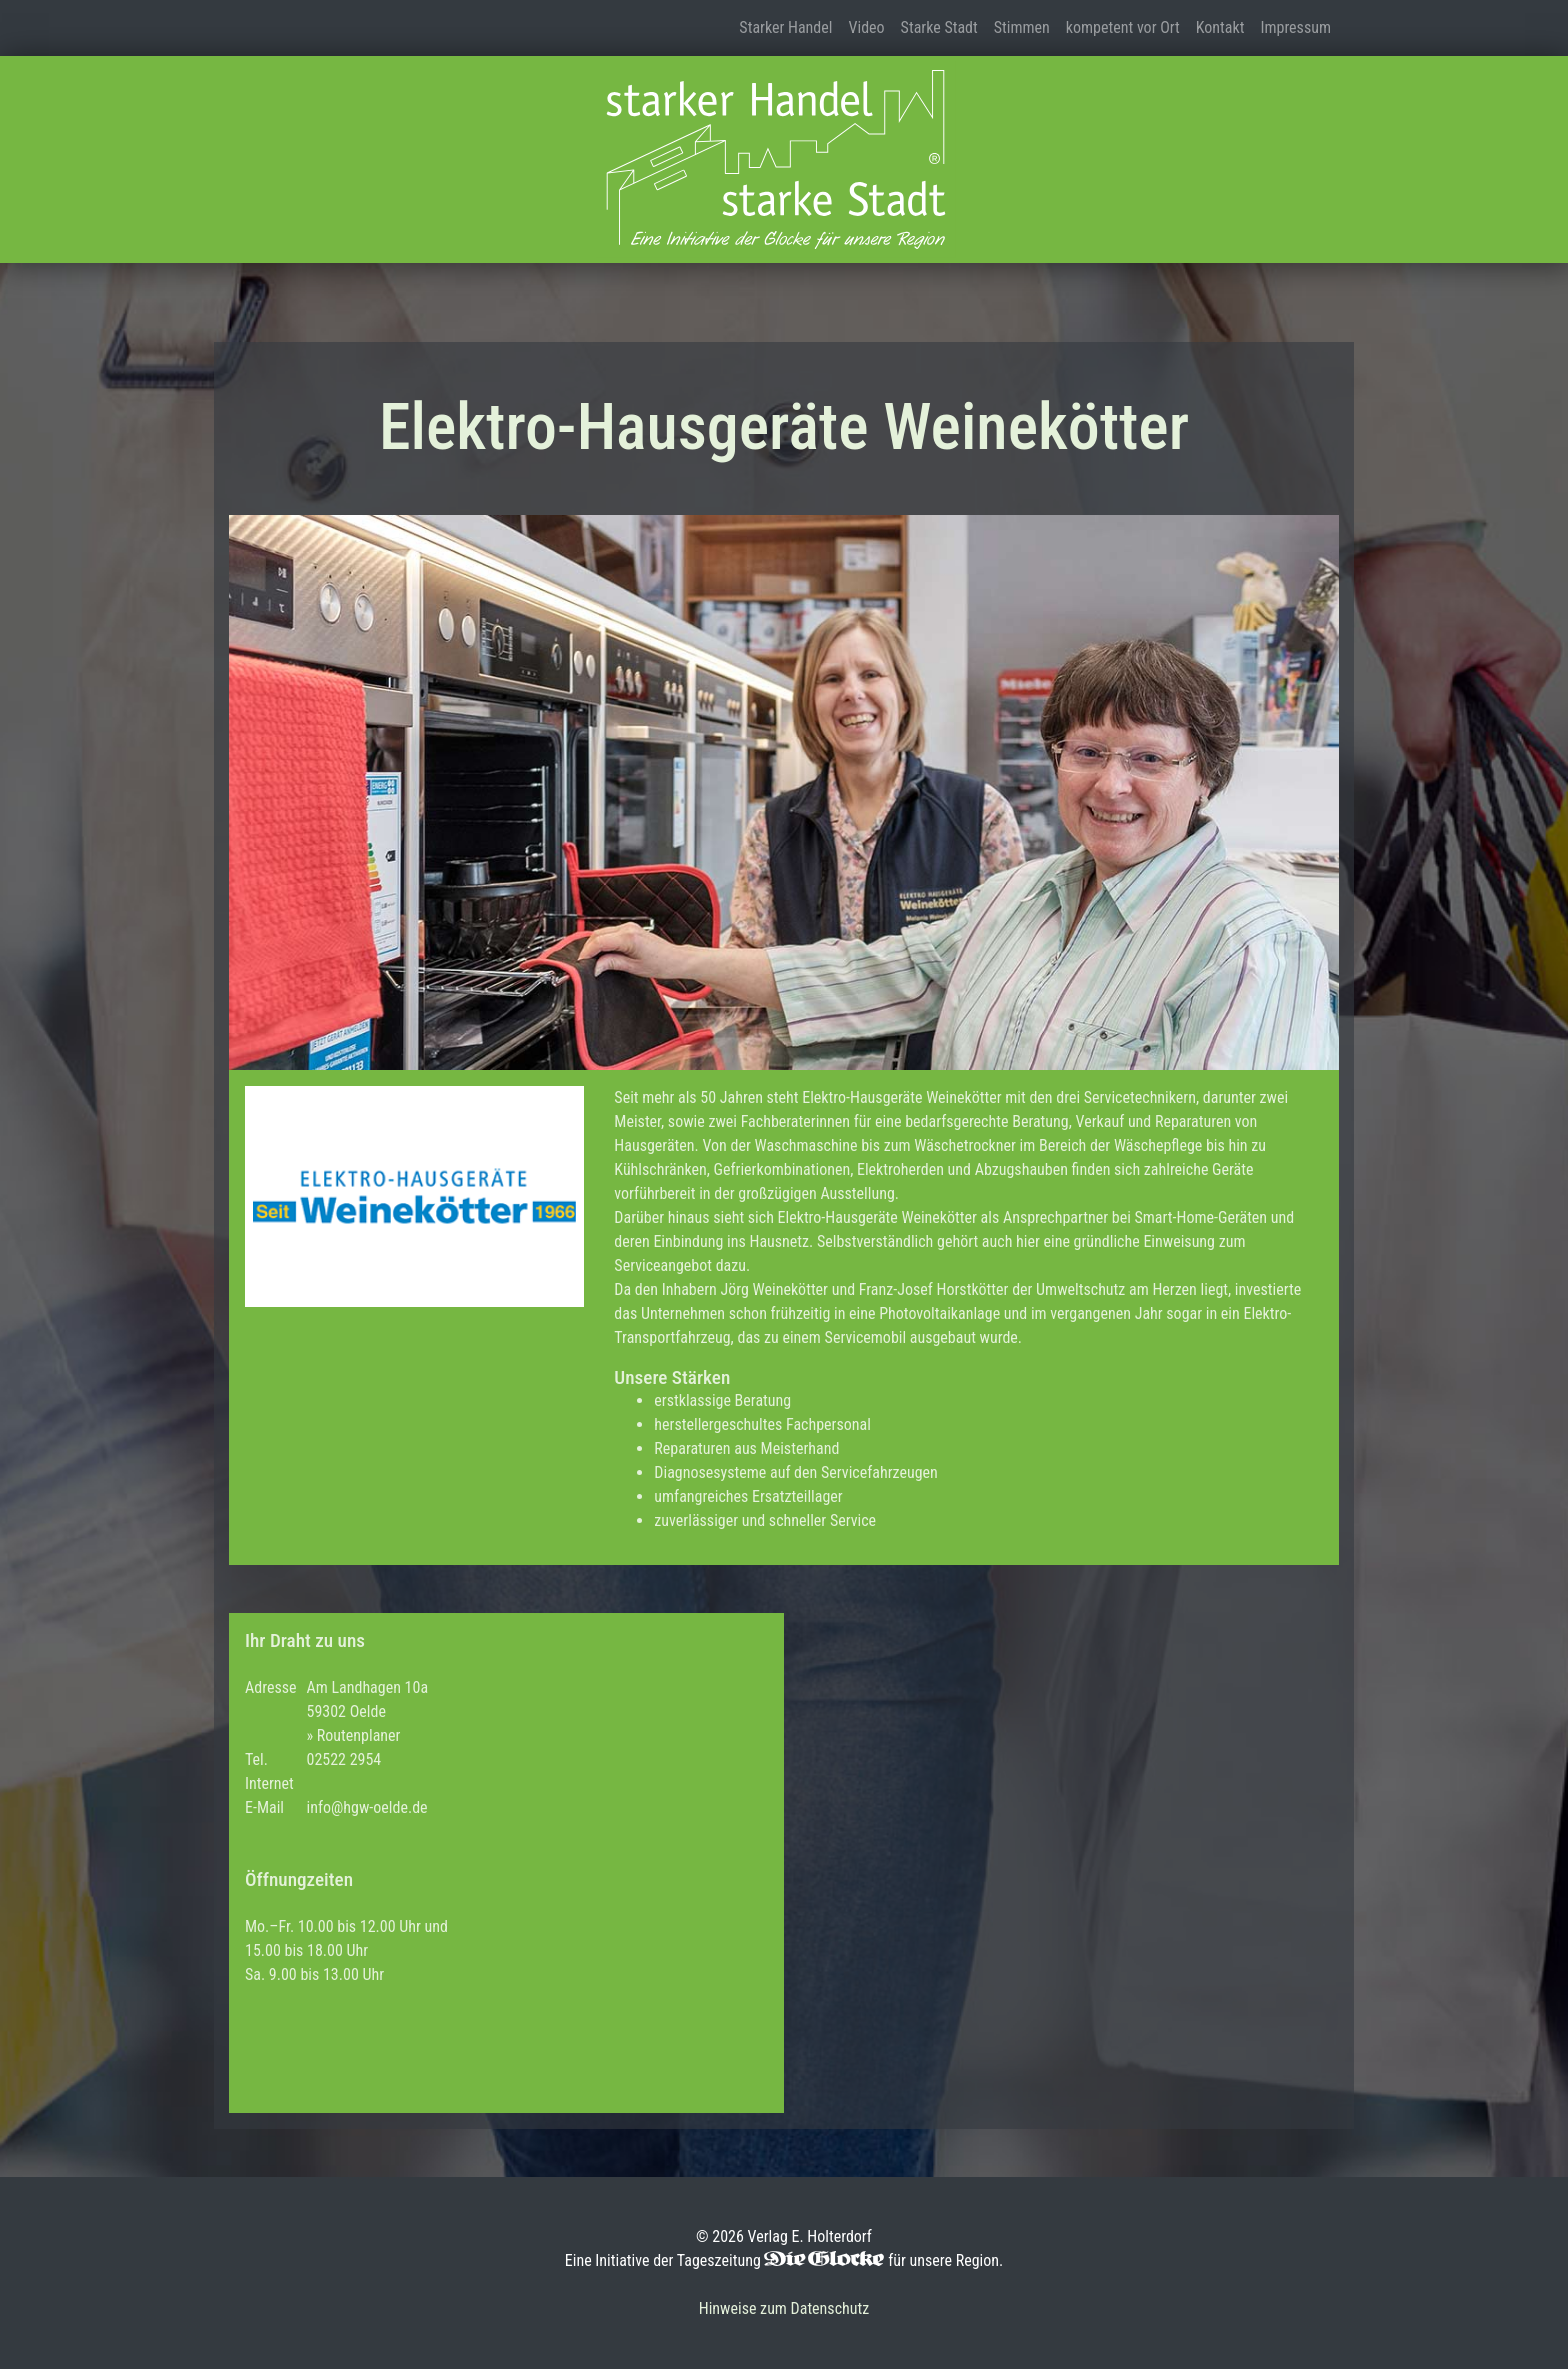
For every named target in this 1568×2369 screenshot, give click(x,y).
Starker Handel (785, 27)
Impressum (1295, 27)
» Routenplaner (353, 1735)
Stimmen (1022, 27)
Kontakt (1220, 27)
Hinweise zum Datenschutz (784, 2308)
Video (866, 27)
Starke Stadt (939, 27)
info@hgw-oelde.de (366, 1807)
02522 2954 (343, 1759)
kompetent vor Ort (1123, 27)
